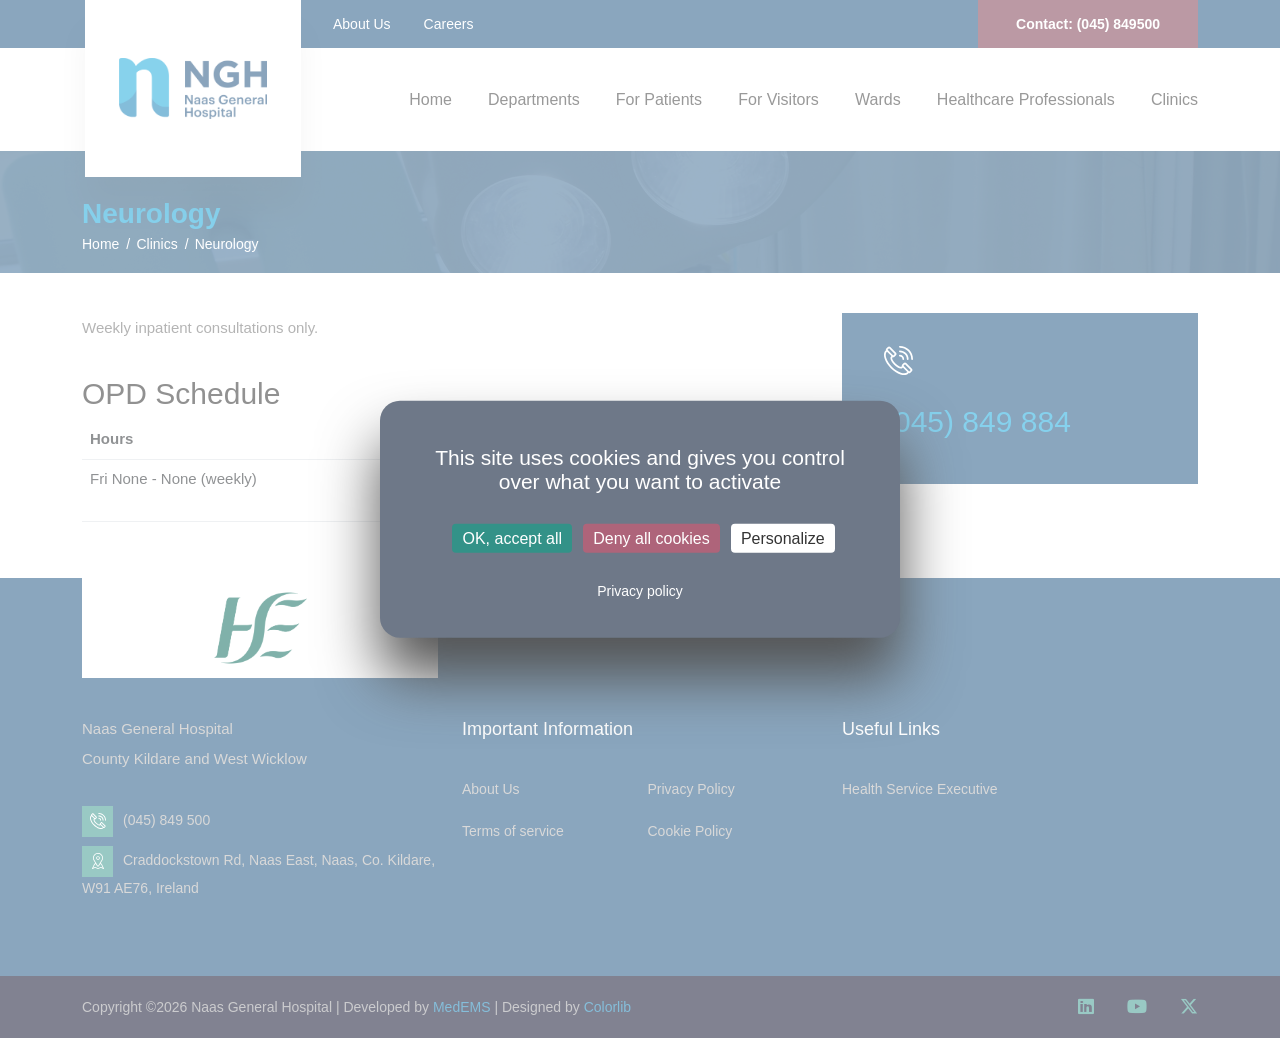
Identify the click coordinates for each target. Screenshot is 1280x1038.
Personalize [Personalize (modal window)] (783, 538)
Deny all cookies (651, 538)
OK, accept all (512, 538)
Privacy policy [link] (640, 591)
